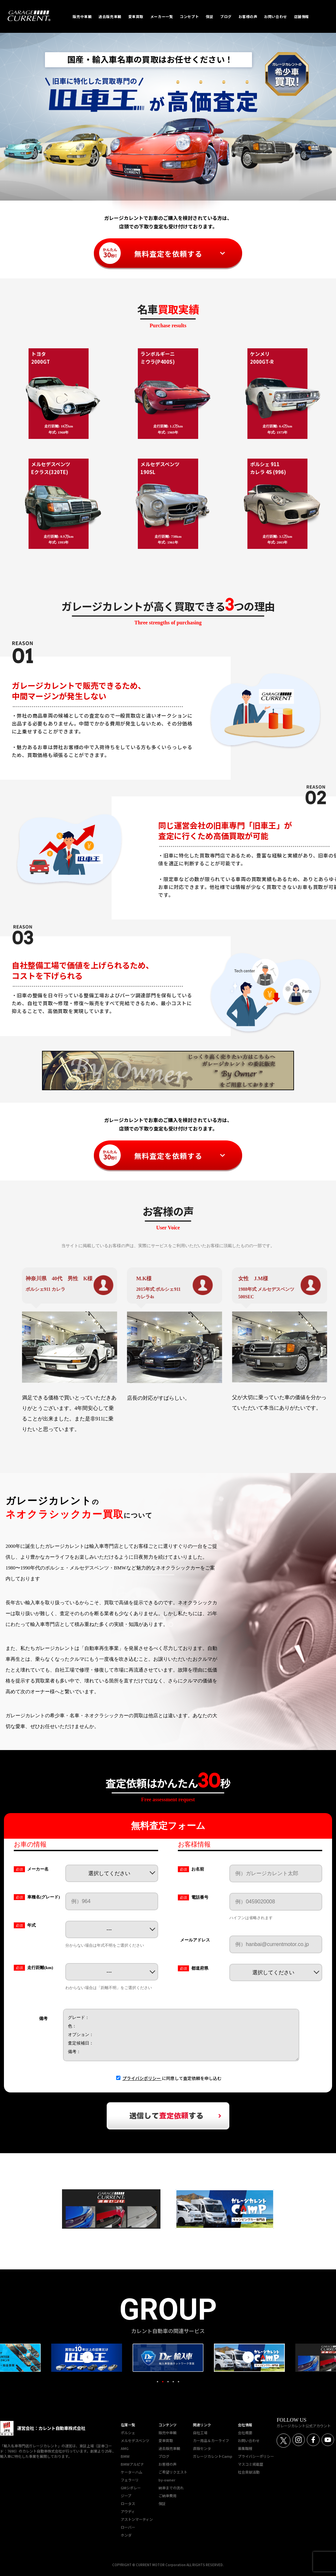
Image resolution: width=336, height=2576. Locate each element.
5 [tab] (178, 2381)
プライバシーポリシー (256, 2456)
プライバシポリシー (142, 2078)
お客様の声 (167, 2464)
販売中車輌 (167, 2432)
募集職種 (245, 2448)
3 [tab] (168, 2381)
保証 (162, 2503)
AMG (125, 2448)
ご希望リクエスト (172, 2472)
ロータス (128, 2503)
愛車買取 (165, 2440)
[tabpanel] (167, 2358)
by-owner (166, 2479)
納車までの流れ (171, 2487)
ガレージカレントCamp (212, 2456)
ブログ (163, 2456)
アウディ (128, 2511)
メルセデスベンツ (135, 2440)
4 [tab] (173, 2381)
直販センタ (202, 2448)
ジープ (126, 2495)
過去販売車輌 (169, 2448)
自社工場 (200, 2432)
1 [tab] (157, 2381)
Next (248, 2357)
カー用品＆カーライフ (211, 2440)
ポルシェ (128, 2432)
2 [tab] (162, 2381)
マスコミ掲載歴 (250, 2464)
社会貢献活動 (249, 2472)
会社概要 (245, 2432)
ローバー (128, 2527)
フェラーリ (130, 2479)
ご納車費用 (167, 2495)
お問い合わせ (249, 2440)
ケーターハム (131, 2472)
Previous (88, 2357)
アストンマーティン (137, 2519)
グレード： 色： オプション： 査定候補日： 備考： (181, 2035)
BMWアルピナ (132, 2464)
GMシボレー (131, 2487)
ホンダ (126, 2535)
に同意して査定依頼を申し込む (171, 2078)
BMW (125, 2456)
